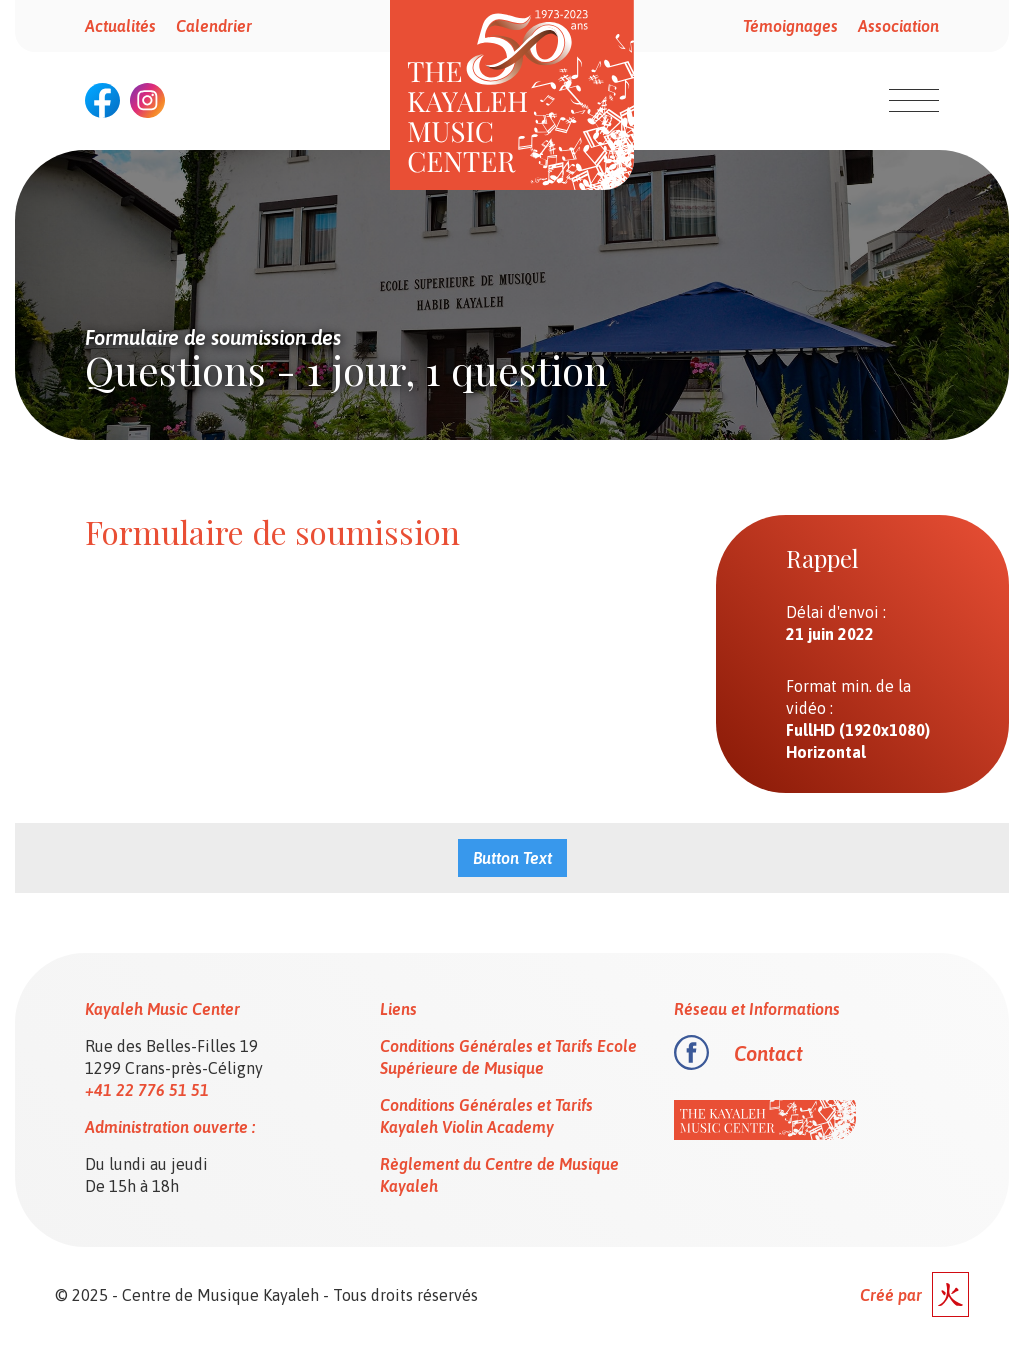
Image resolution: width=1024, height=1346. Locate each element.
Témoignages (790, 26)
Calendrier (214, 26)
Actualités (120, 26)
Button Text (512, 858)
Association (898, 26)
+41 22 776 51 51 (147, 1090)
